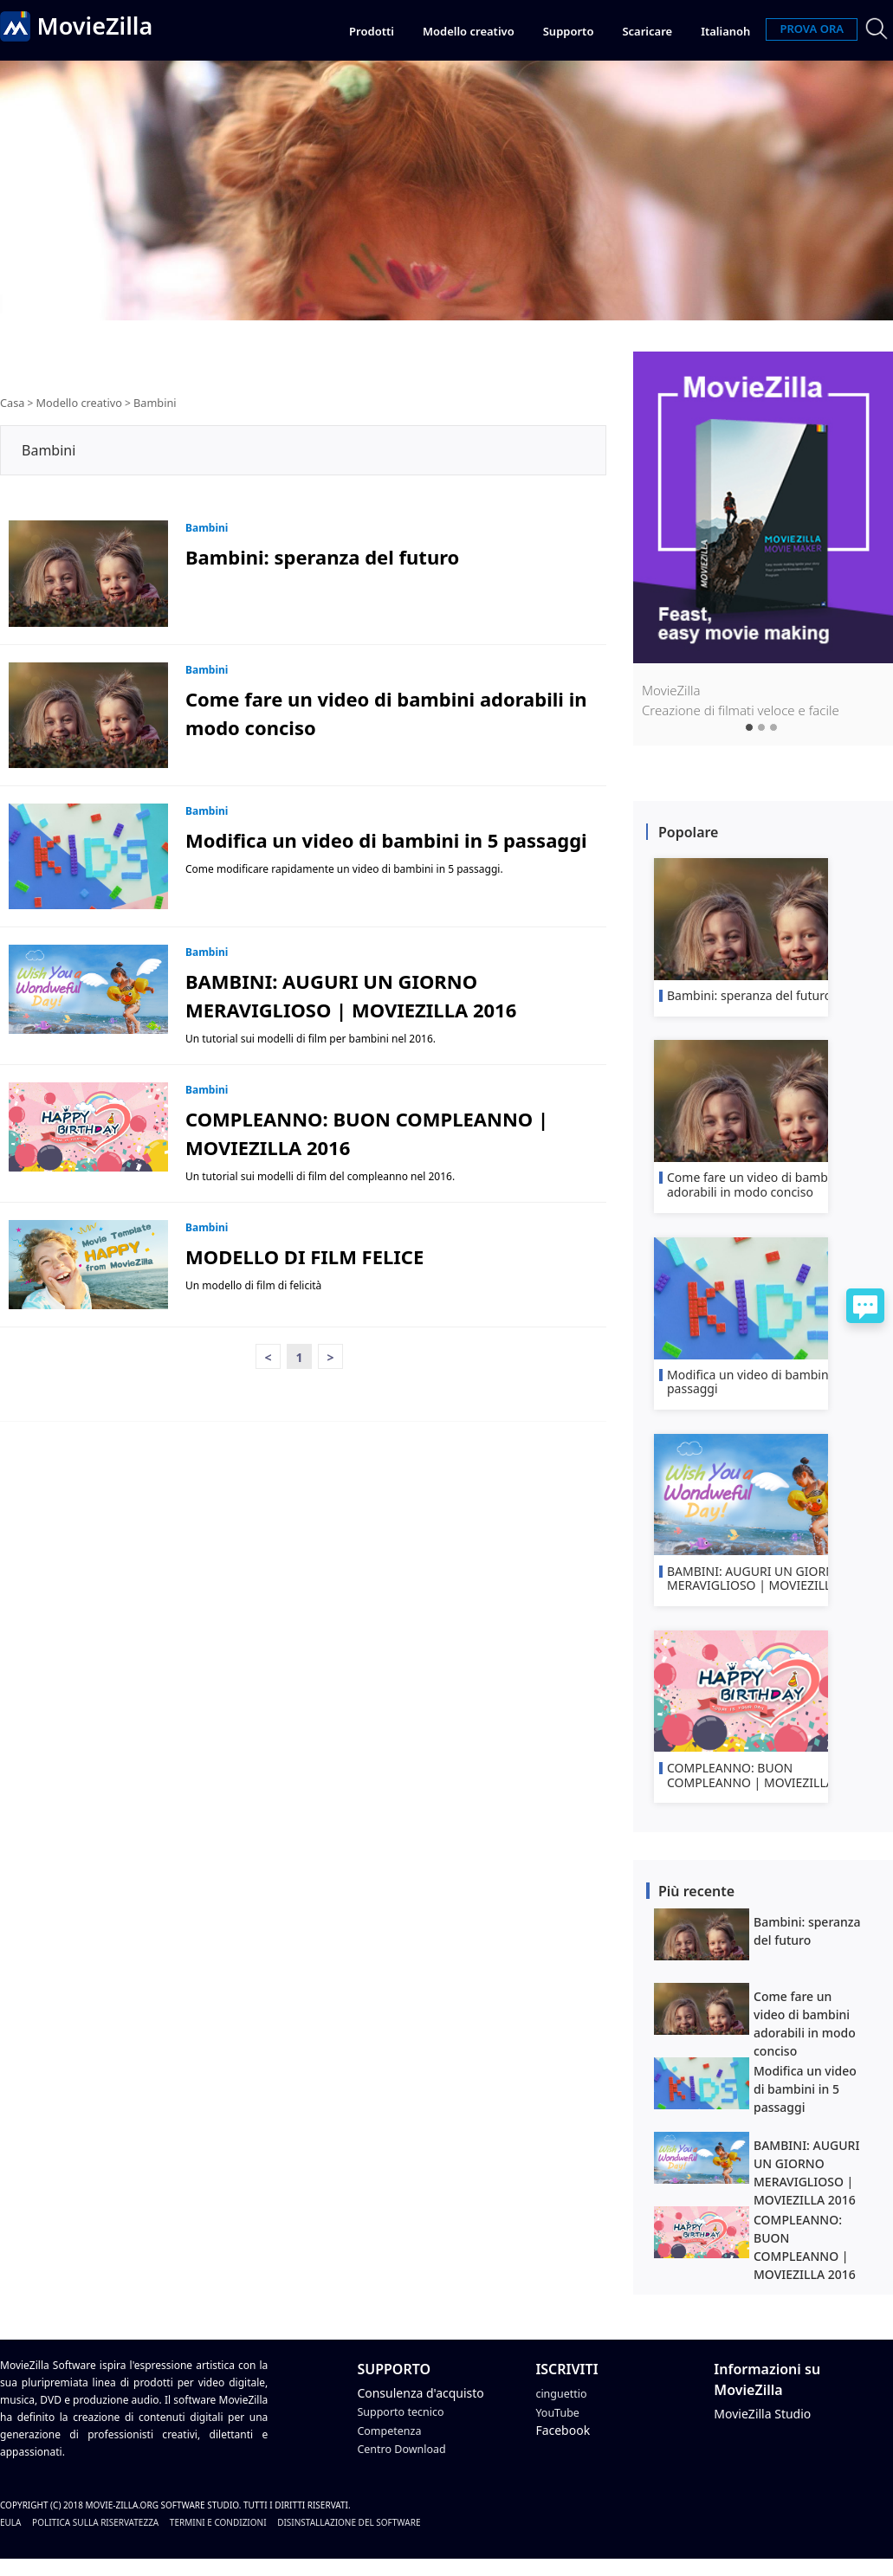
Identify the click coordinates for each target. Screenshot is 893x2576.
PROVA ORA (812, 28)
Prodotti (371, 31)
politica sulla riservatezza (95, 2540)
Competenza (393, 2448)
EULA (11, 2540)
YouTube (560, 2430)
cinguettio (563, 2412)
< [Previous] (267, 1356)
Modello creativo (468, 31)
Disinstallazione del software (348, 2540)
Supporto (568, 31)
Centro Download (406, 2466)
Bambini (147, 402)
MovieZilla (107, 28)
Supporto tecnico (405, 2430)
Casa (11, 402)
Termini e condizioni (218, 2540)
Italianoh (725, 31)
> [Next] (330, 1356)
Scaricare (647, 31)
